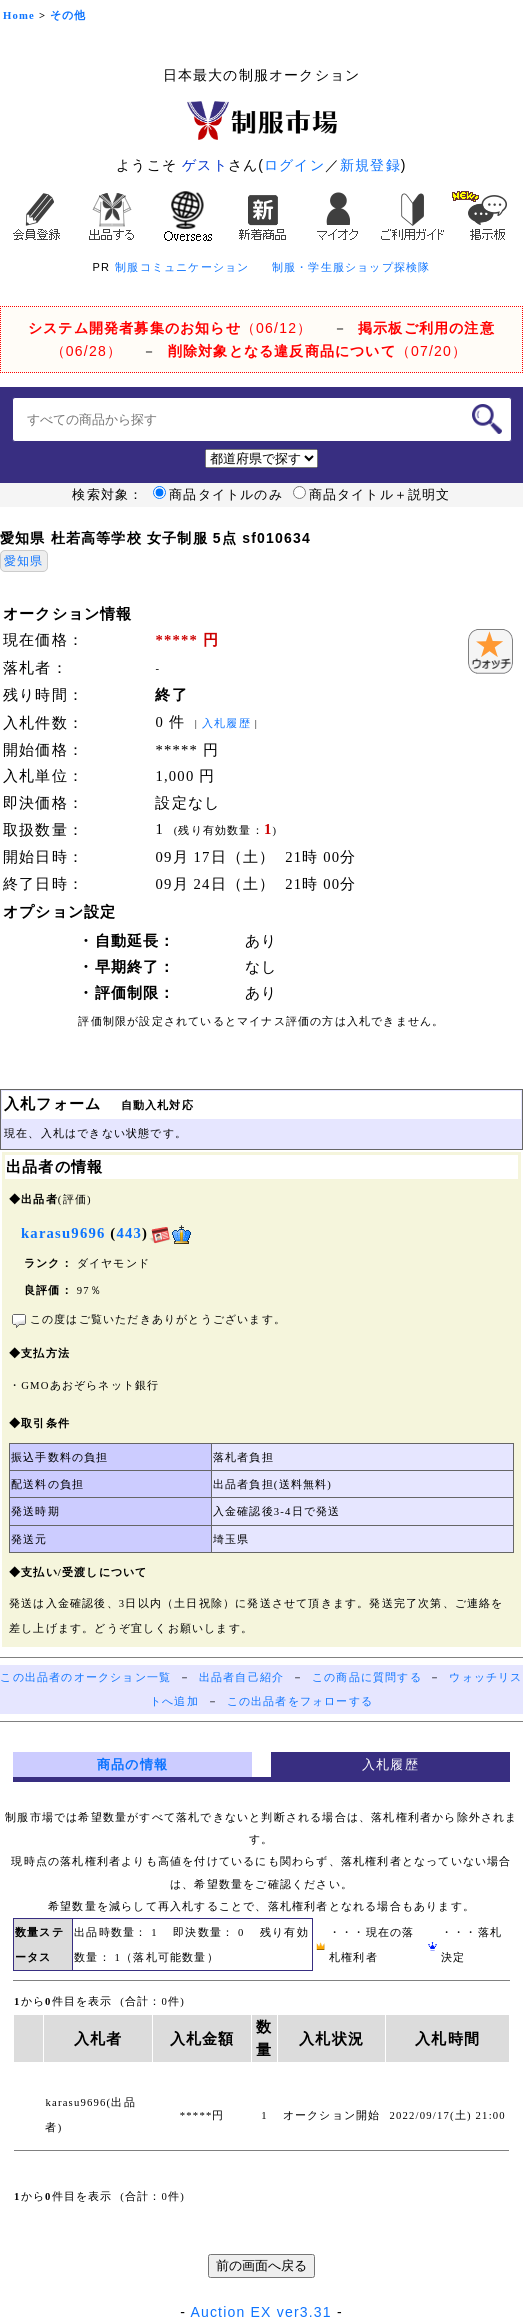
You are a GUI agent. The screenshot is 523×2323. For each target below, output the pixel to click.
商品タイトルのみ (218, 495)
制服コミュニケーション (182, 267)
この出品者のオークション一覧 (85, 1677)
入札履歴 (226, 723)
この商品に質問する (367, 1677)
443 (129, 1233)
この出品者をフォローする (300, 1701)
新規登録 (370, 165)
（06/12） (170, 328)
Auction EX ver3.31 (260, 2312)
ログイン (294, 165)
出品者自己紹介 (241, 1677)
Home (19, 15)
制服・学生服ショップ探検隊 (351, 267)
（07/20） (317, 351)
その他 (68, 15)
